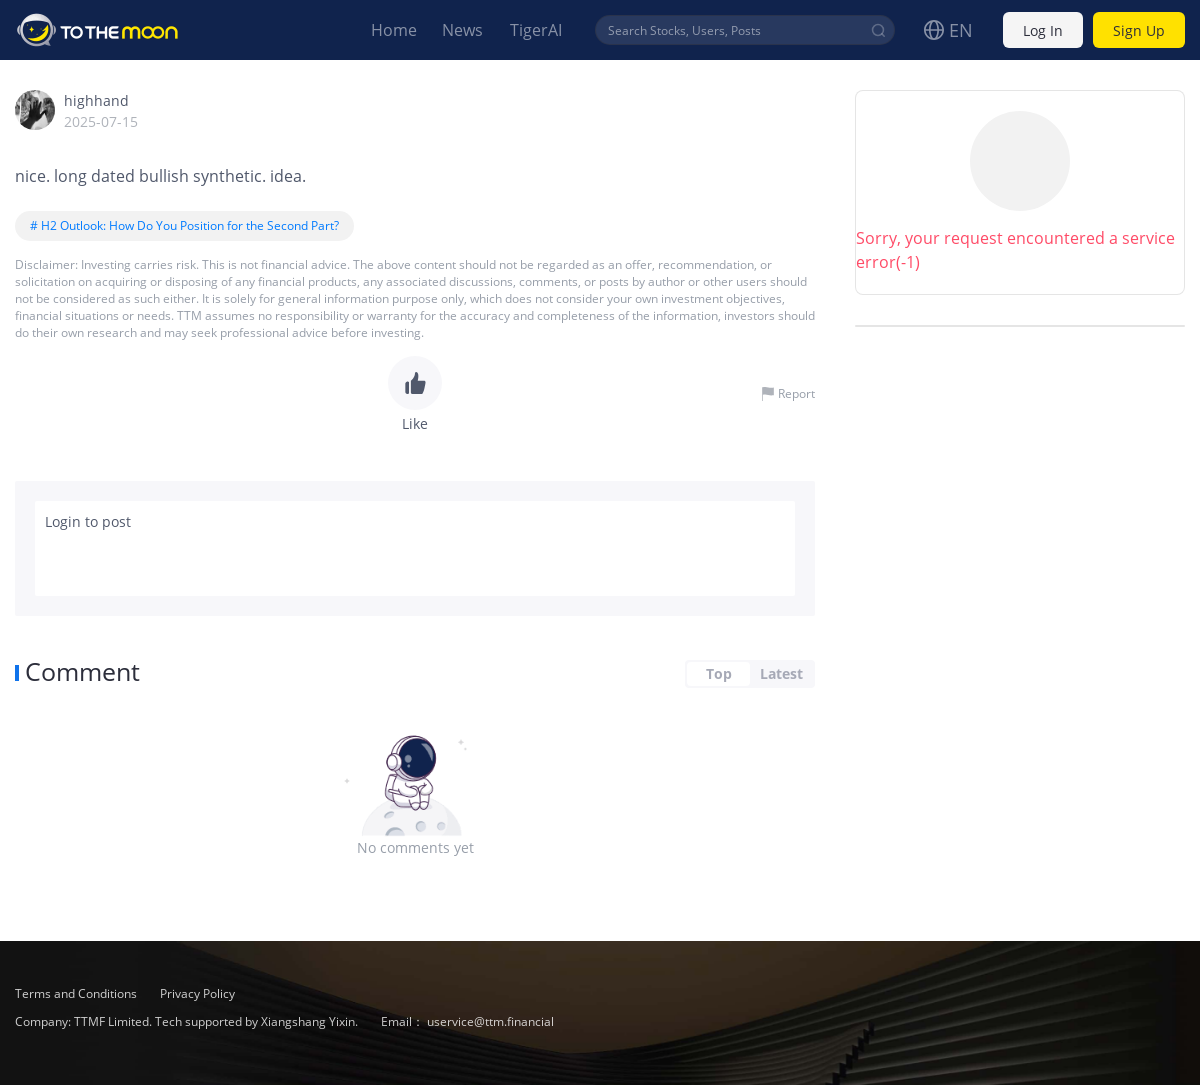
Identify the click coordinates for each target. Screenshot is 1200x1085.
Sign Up (1139, 30)
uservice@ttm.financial (490, 1021)
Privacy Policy (197, 993)
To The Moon (98, 30)
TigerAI (536, 30)
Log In (1043, 30)
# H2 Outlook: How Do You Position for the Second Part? (184, 225)
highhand (96, 100)
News (462, 30)
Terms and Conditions (77, 993)
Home (394, 30)
